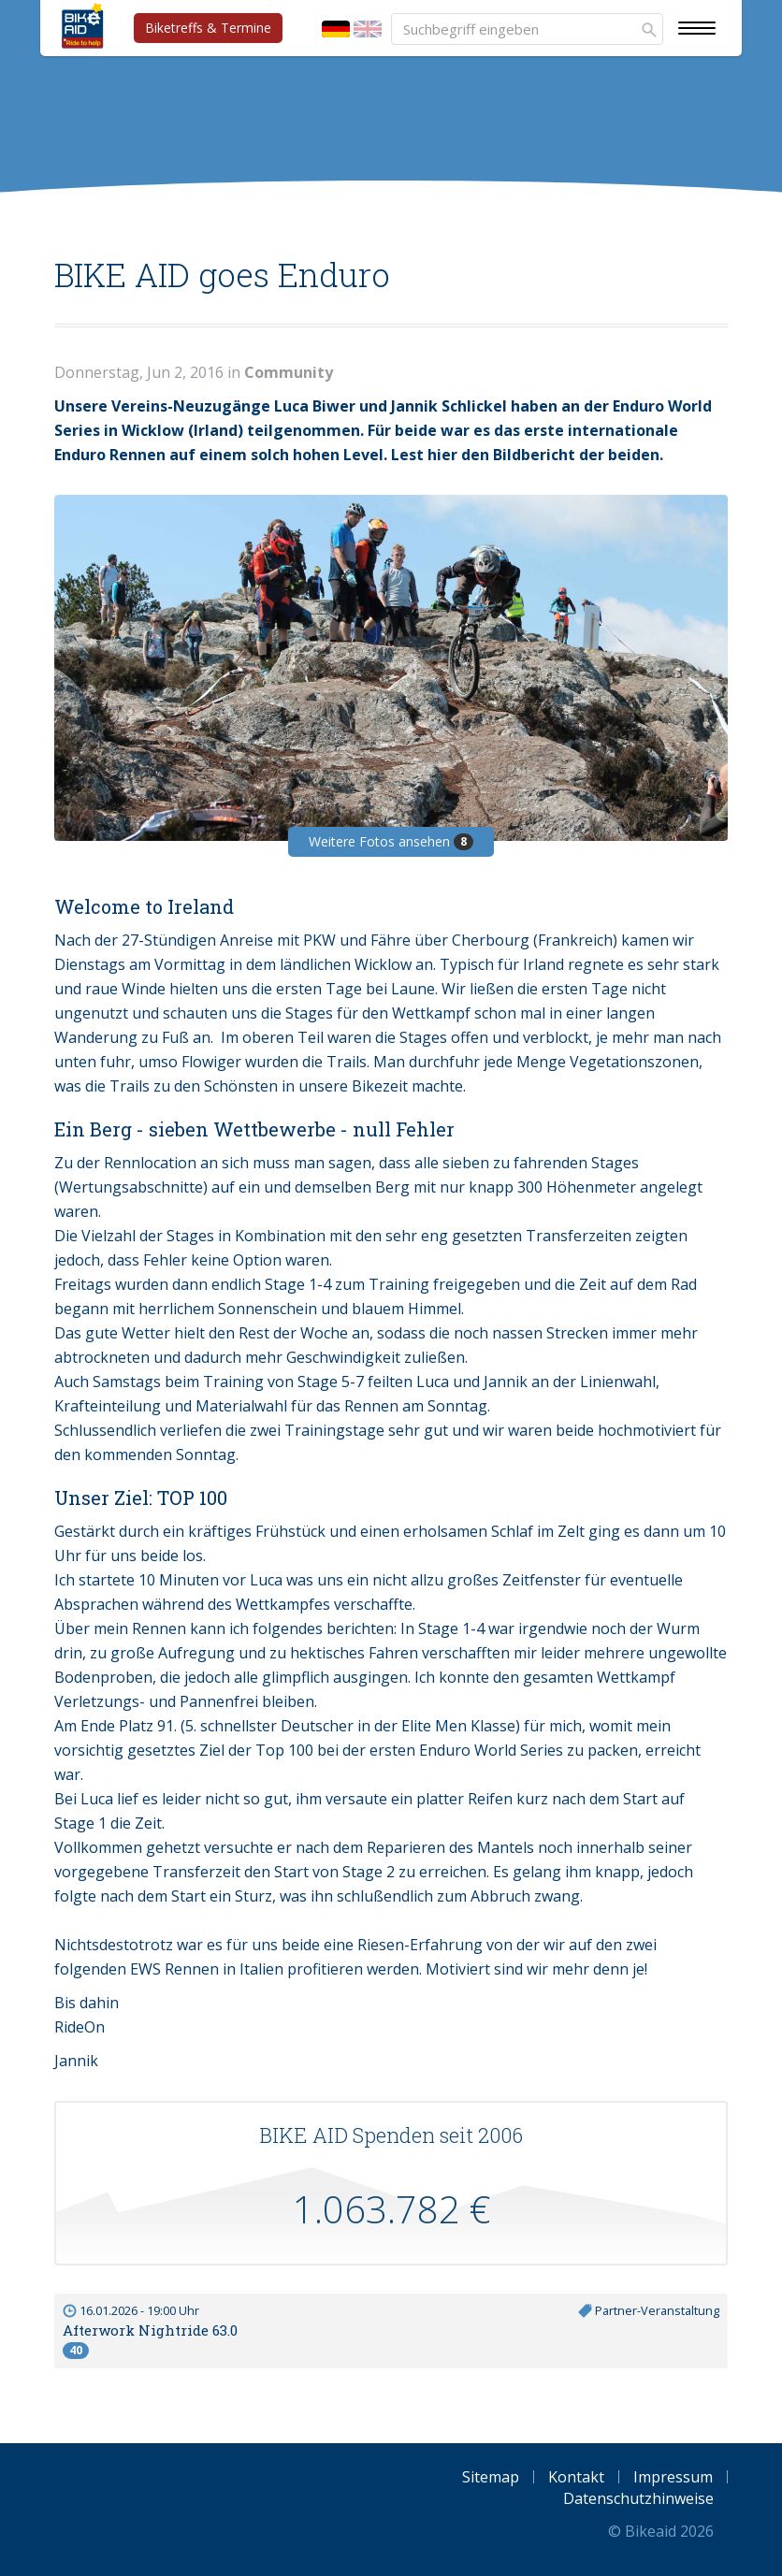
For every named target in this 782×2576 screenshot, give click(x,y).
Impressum (673, 2476)
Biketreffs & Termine (208, 27)
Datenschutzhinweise (638, 2498)
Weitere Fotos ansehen (391, 841)
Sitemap (490, 2476)
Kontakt (576, 2476)
